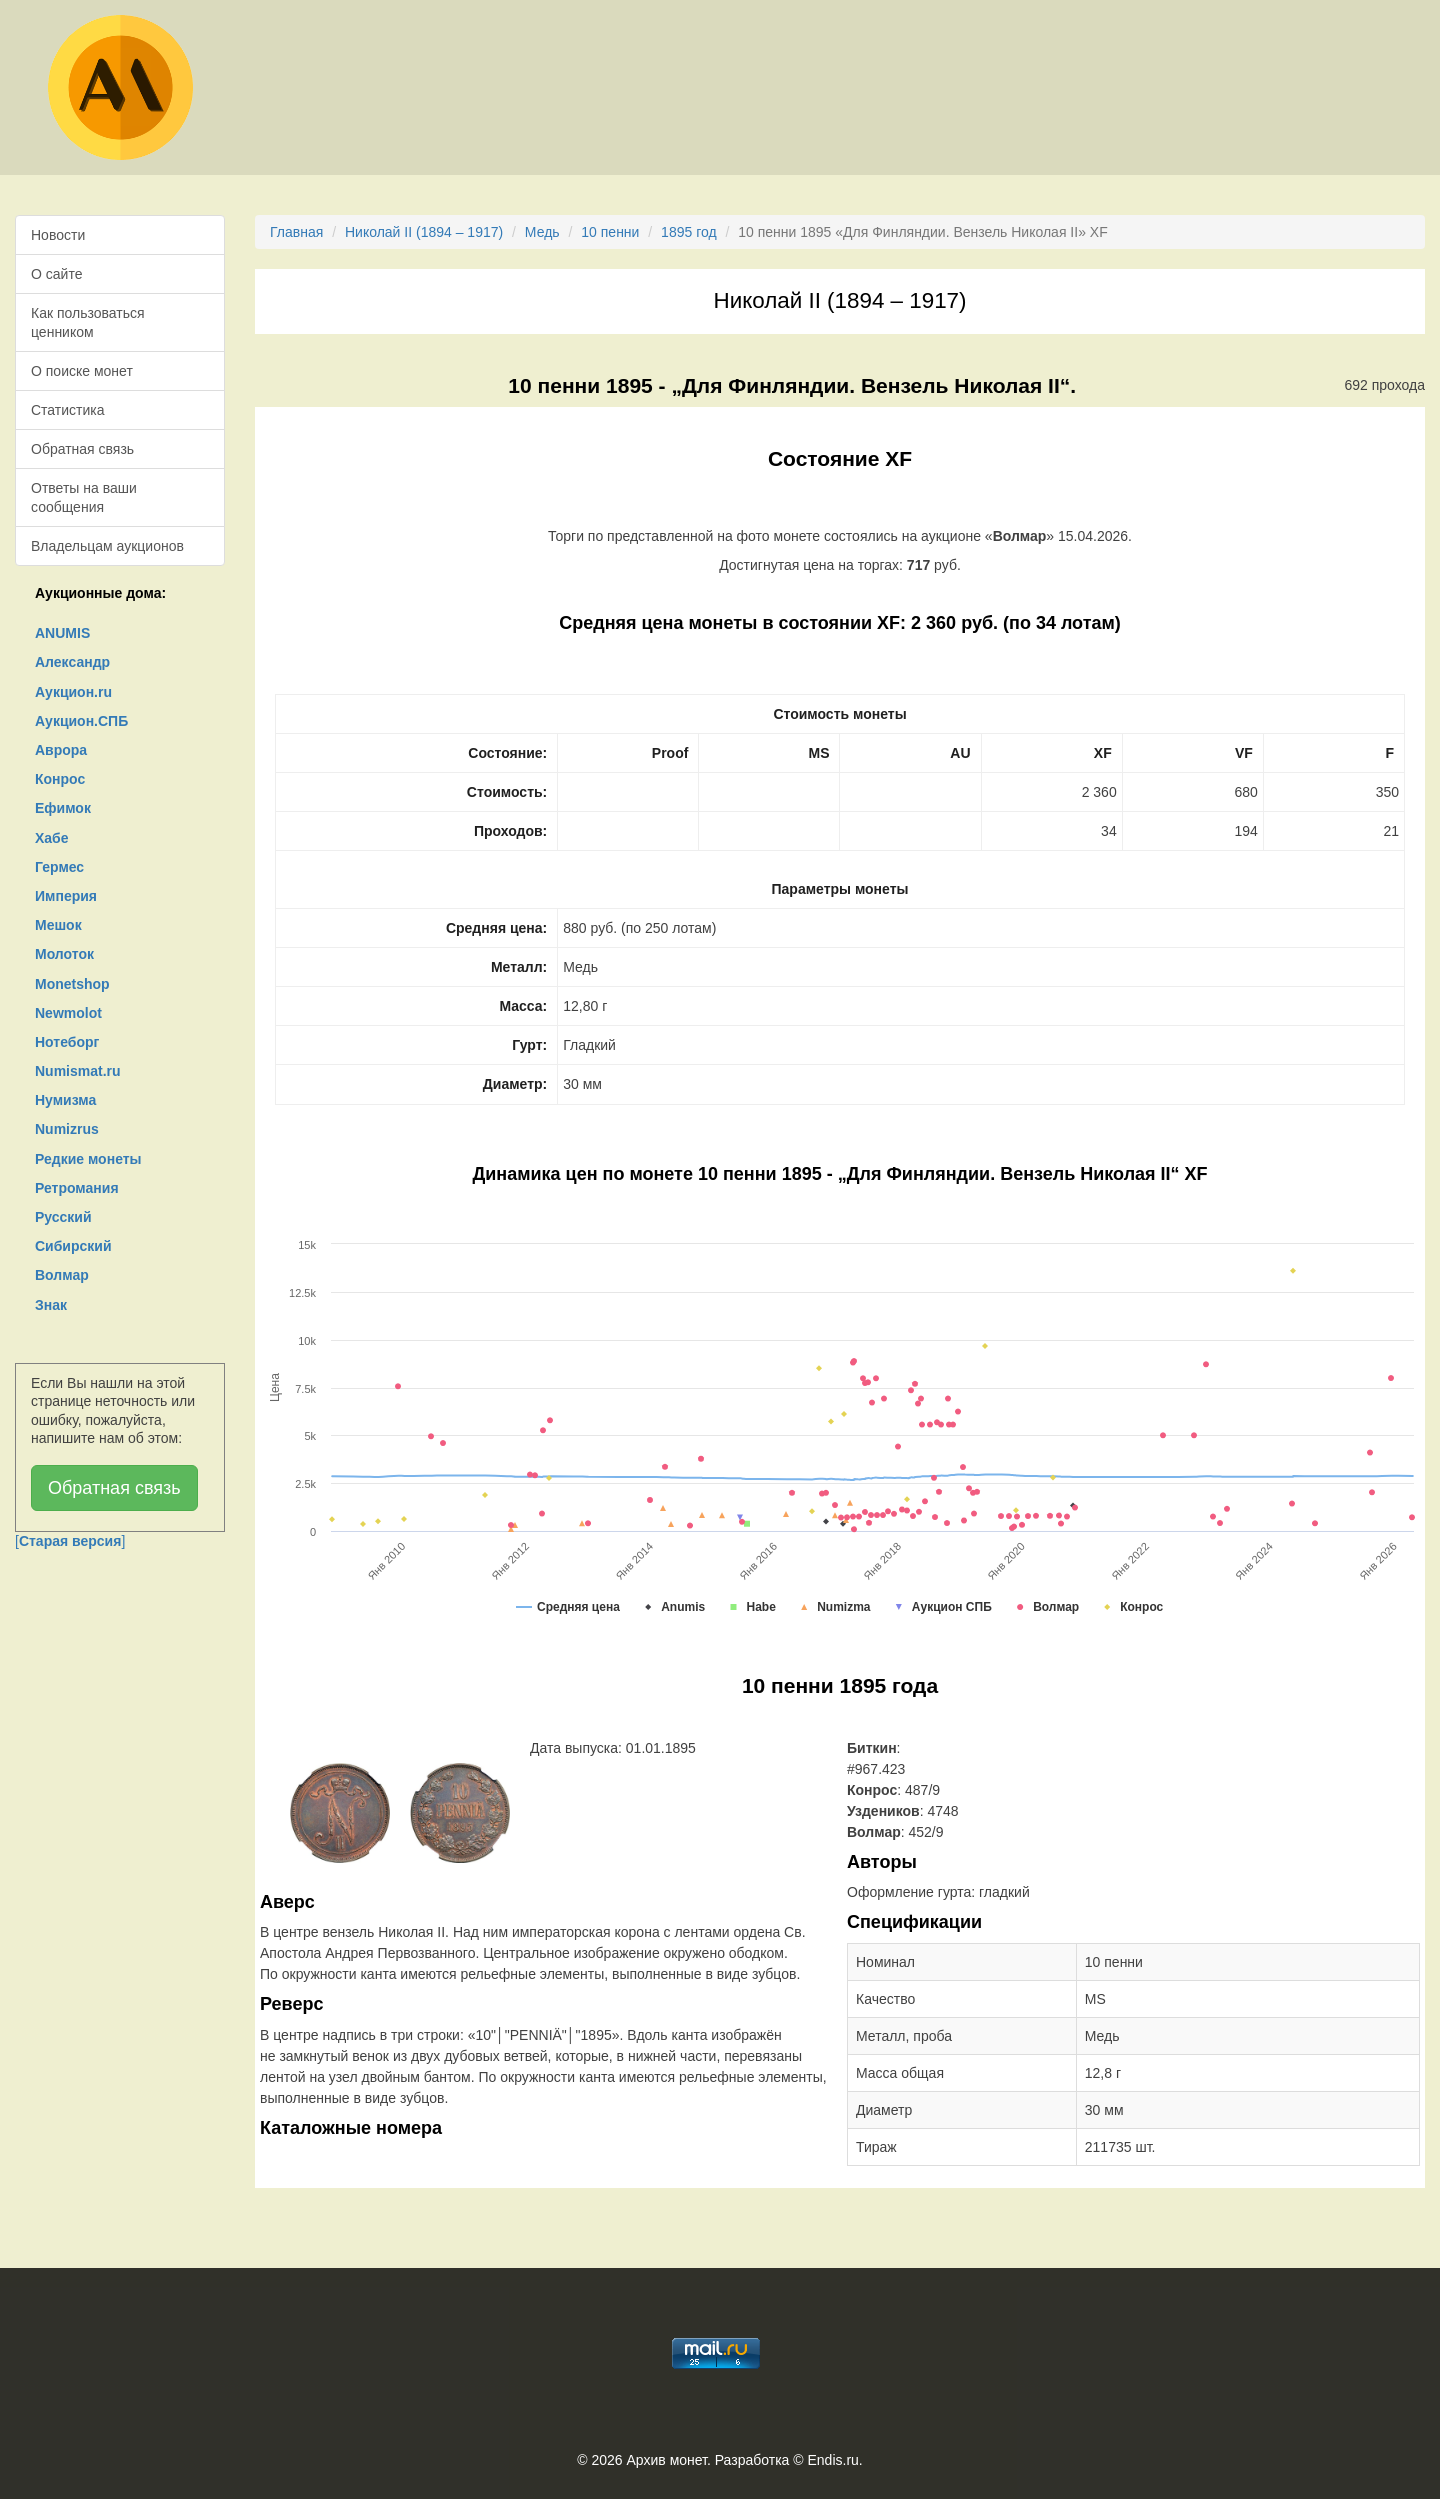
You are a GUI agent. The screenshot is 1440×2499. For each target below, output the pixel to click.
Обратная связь (82, 449)
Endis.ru (832, 2460)
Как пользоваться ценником (88, 322)
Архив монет (667, 2460)
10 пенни (610, 232)
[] (70, 1541)
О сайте (56, 274)
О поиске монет (82, 371)
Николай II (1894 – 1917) (424, 232)
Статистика (68, 410)
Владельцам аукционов (107, 546)
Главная (296, 232)
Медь (542, 232)
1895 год (688, 232)
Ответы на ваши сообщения (84, 497)
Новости (58, 235)
